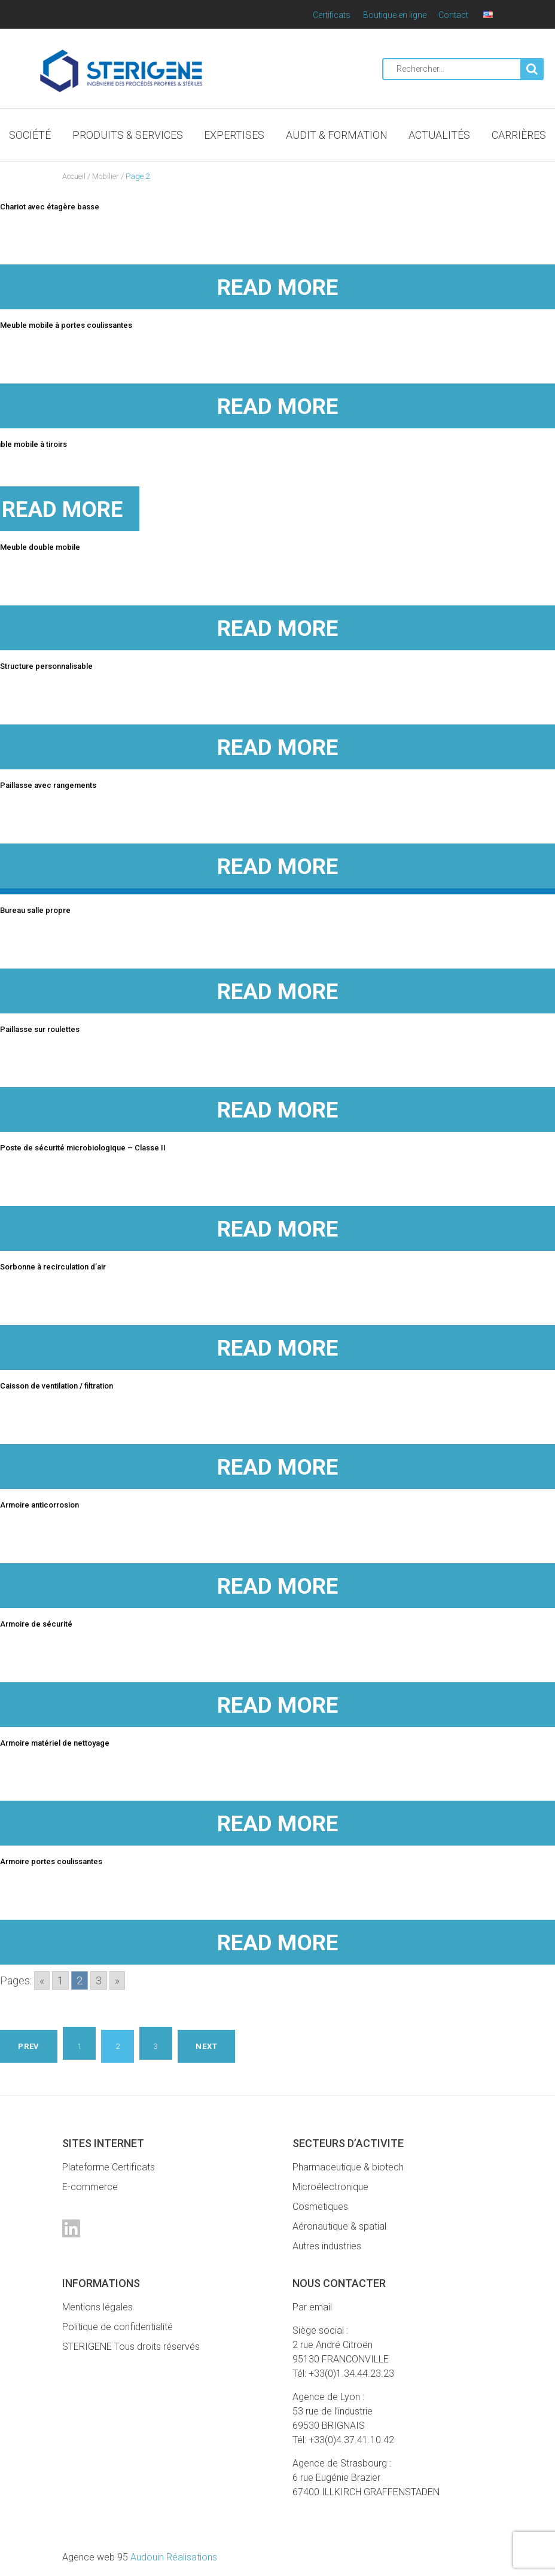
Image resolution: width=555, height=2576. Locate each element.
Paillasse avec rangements (48, 785)
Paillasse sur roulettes (40, 1029)
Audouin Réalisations (139, 2557)
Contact (453, 15)
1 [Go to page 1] (60, 1980)
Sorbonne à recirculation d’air (53, 1266)
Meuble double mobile (40, 547)
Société (30, 135)
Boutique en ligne (394, 15)
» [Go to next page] (117, 1980)
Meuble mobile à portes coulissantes (66, 325)
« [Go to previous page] (41, 1980)
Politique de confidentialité (117, 2327)
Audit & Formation (337, 135)
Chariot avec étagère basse (49, 206)
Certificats (331, 15)
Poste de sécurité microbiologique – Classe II (83, 1147)
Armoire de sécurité (36, 1623)
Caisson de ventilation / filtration (56, 1385)
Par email (312, 2307)
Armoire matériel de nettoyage (54, 1742)
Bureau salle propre (35, 910)
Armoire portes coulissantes (51, 1861)
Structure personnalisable (46, 666)
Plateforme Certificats (108, 2167)
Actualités (439, 135)
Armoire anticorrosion (39, 1504)
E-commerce (90, 2187)
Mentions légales (97, 2307)
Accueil (74, 176)
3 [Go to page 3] (99, 1980)
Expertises (234, 135)
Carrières (519, 135)
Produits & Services (127, 135)
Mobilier (105, 176)
